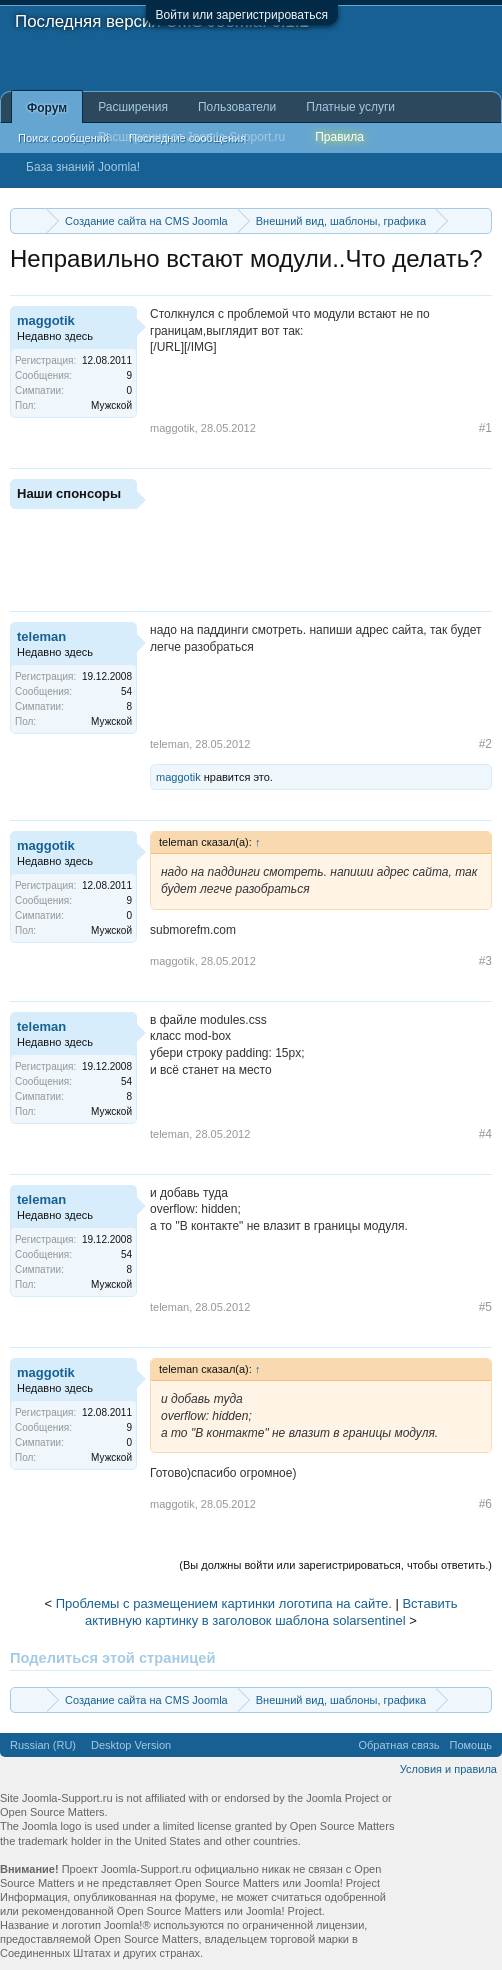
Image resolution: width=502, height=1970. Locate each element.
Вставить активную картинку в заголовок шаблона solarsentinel (271, 1612)
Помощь (471, 1745)
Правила (339, 137)
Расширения (133, 107)
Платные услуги (350, 107)
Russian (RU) (43, 1745)
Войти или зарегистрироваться (242, 15)
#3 (485, 961)
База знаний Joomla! (83, 167)
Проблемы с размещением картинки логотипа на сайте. (224, 1603)
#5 (485, 1307)
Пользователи (237, 107)
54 (126, 691)
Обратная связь (398, 1745)
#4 (485, 1134)
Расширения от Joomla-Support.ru (191, 137)
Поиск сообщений (63, 138)
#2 (485, 744)
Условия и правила (448, 1769)
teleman (41, 636)
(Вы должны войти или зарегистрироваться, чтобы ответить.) (335, 1565)
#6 (485, 1504)
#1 (485, 428)
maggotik (46, 320)
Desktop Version (131, 1745)
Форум (47, 108)
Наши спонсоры (69, 493)
